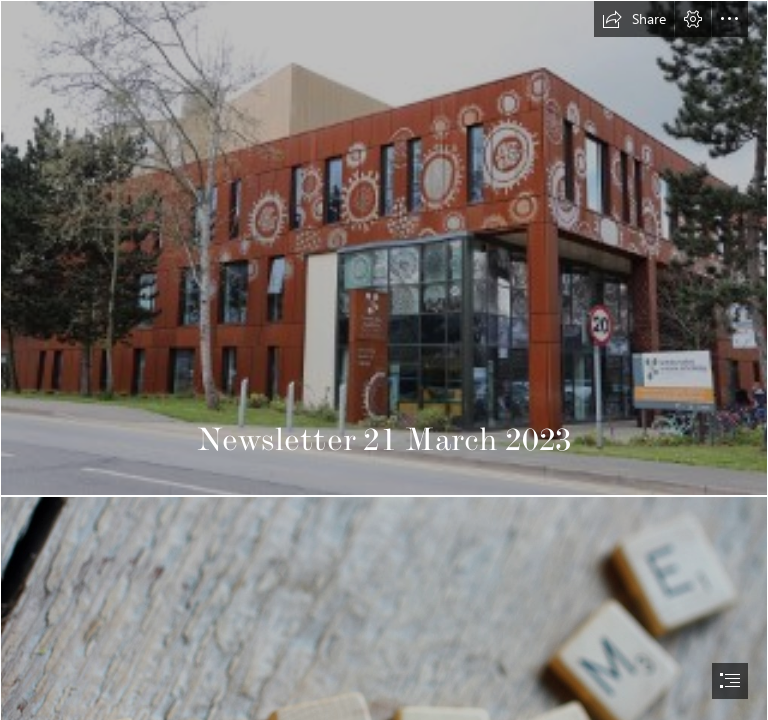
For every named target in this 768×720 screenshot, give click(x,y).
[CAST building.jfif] (384, 248)
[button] (634, 19)
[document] (384, 360)
